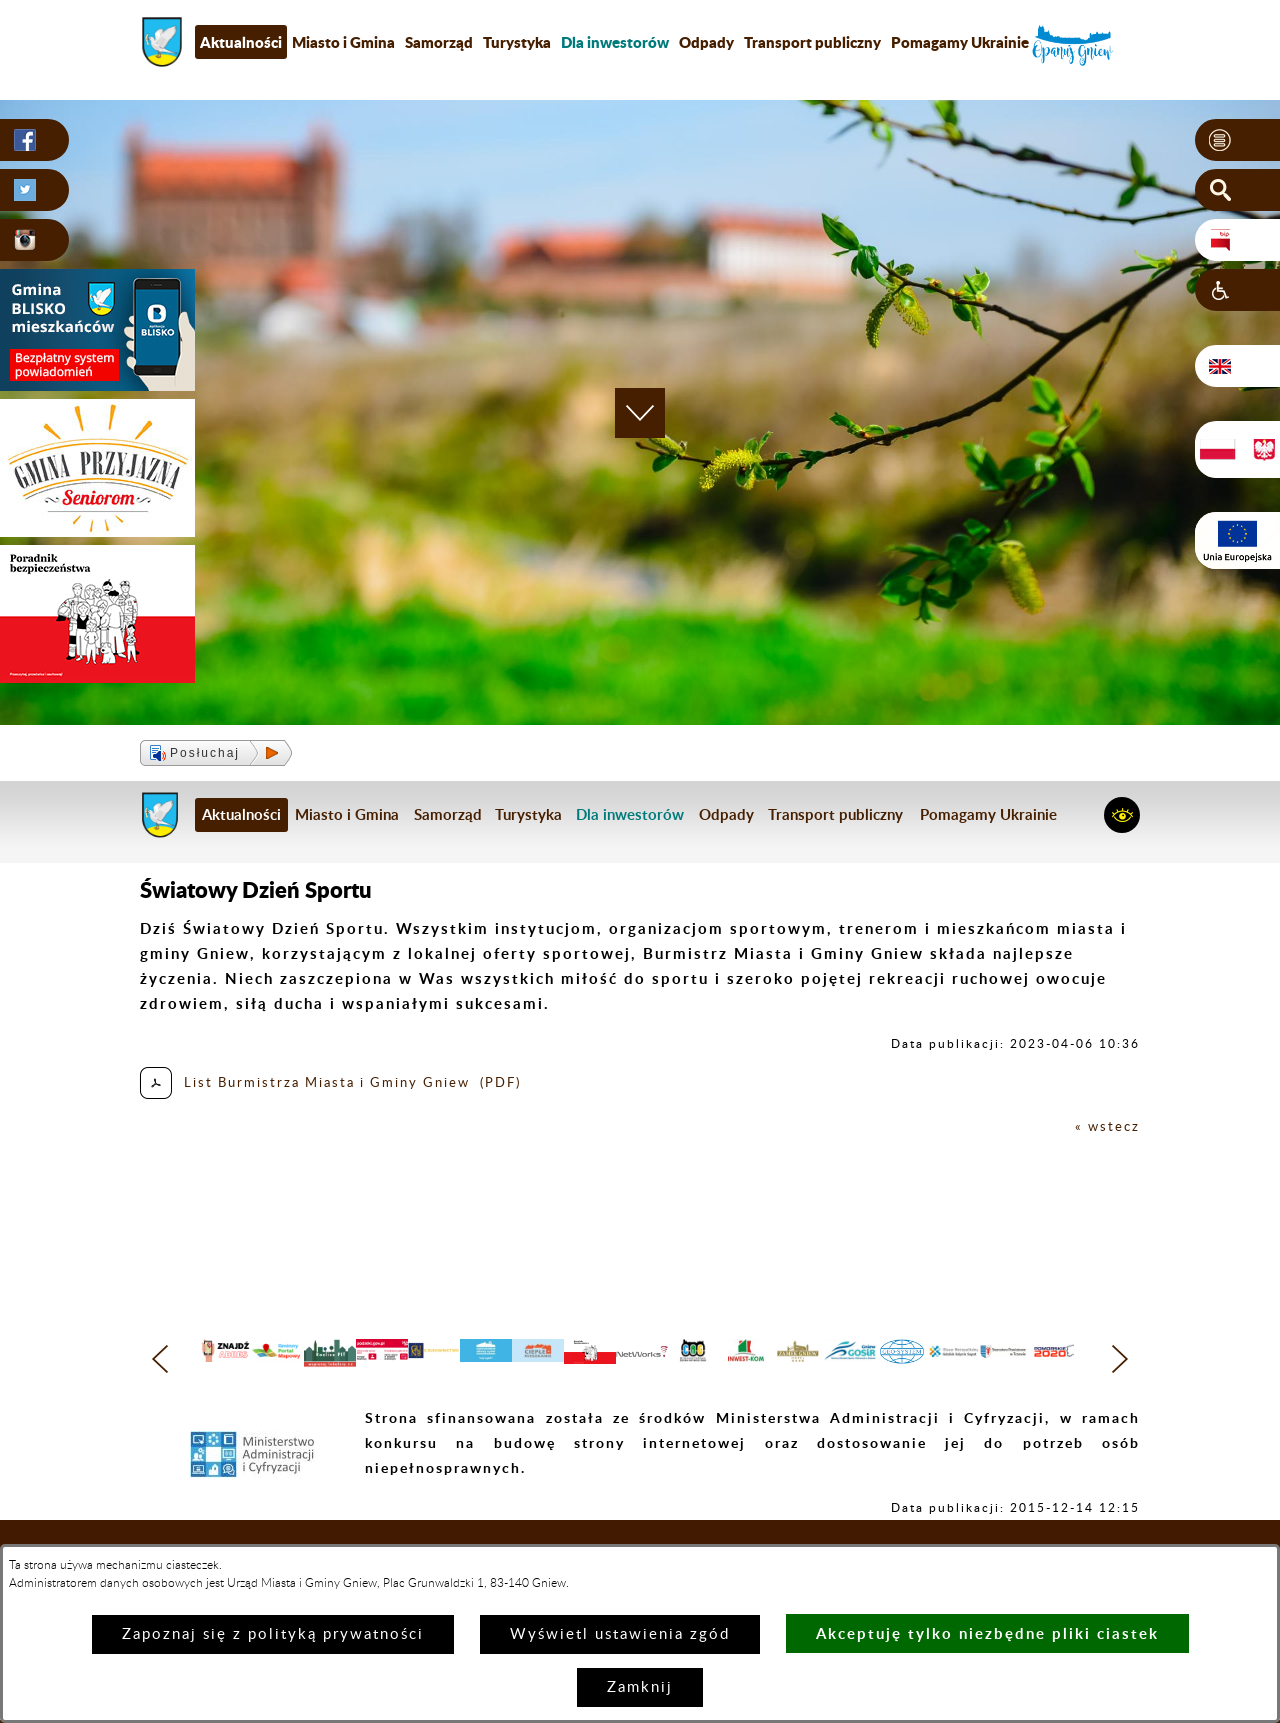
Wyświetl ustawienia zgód (620, 1634)
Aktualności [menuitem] (241, 42)
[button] (1237, 141)
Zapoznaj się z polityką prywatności (273, 1634)
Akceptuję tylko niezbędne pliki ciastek (987, 1633)
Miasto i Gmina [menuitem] (343, 42)
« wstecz (1104, 1126)
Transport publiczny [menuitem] (812, 42)
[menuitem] (615, 42)
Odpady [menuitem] (706, 42)
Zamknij (640, 1687)
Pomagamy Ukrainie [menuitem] (960, 42)
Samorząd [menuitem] (439, 42)
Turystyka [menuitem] (517, 42)
